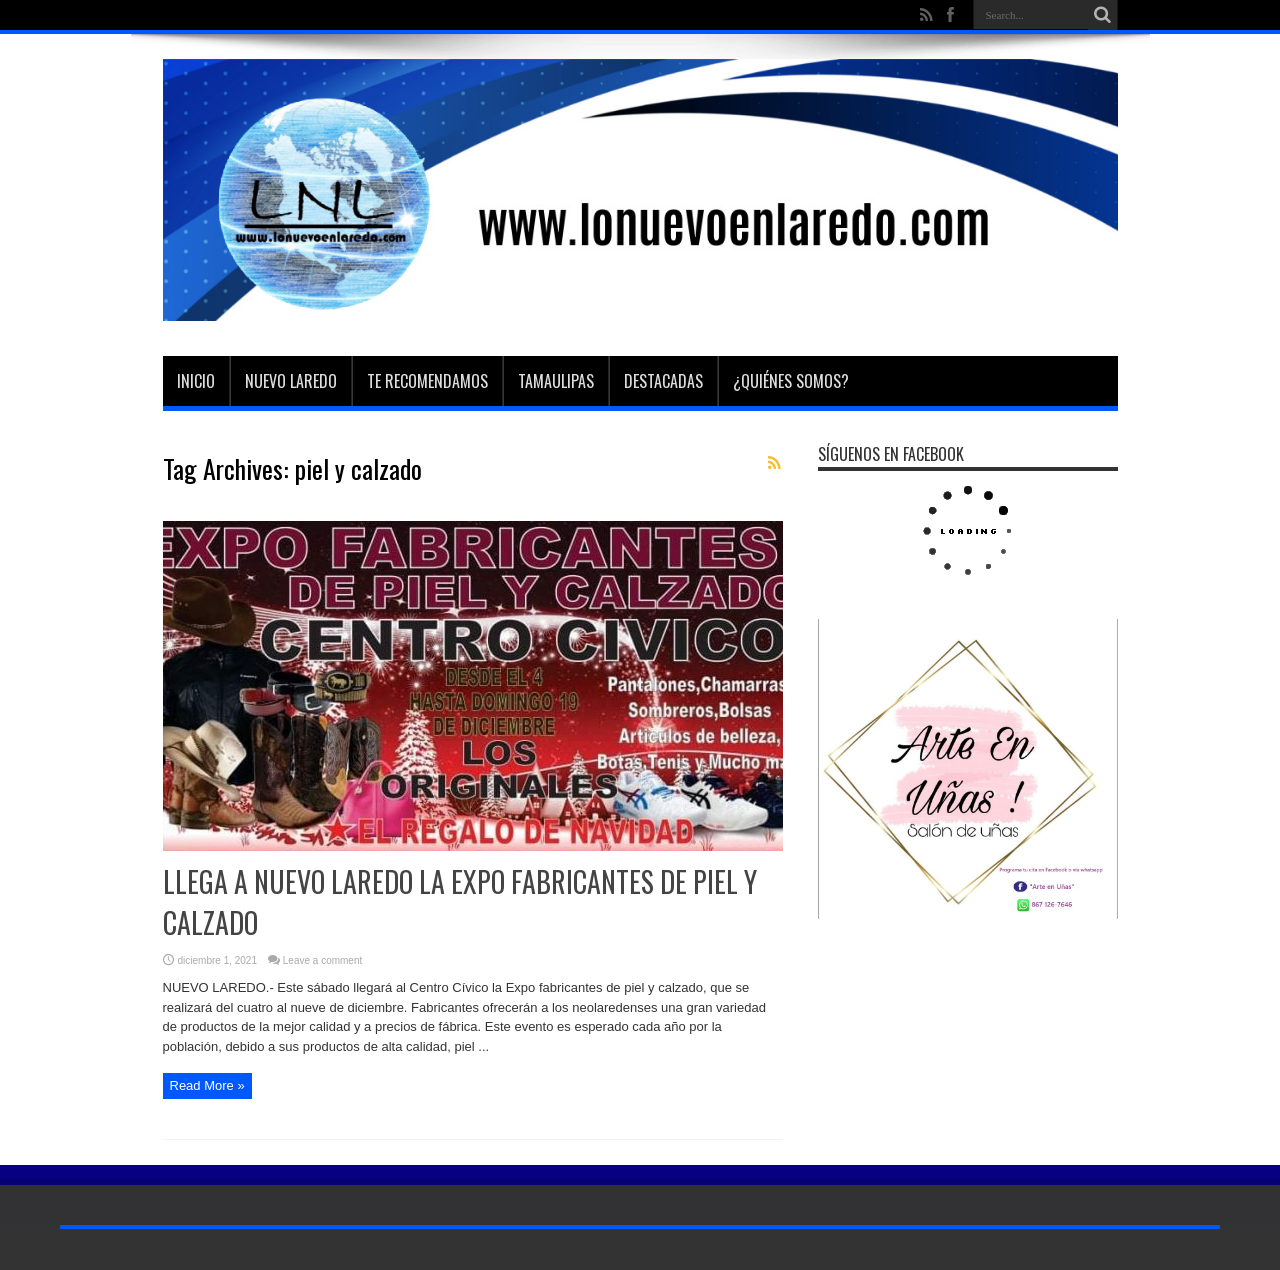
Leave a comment (323, 960)
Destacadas (663, 381)
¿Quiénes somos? (791, 381)
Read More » (207, 1085)
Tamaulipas (556, 381)
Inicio (196, 381)
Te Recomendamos (427, 381)
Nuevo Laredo (291, 381)
